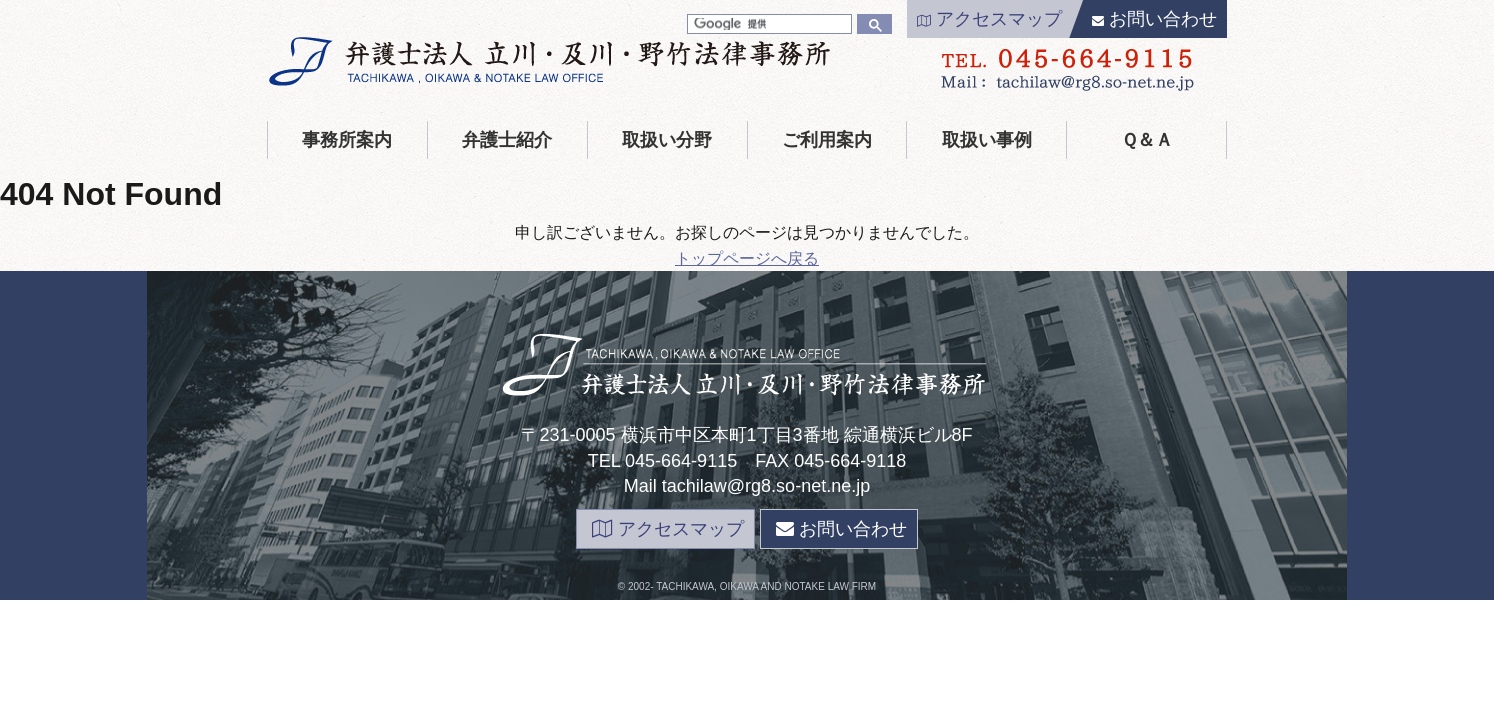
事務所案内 (347, 140)
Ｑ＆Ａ (1147, 140)
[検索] (767, 24)
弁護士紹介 (507, 140)
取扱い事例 (987, 140)
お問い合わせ (1154, 19)
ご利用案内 (827, 140)
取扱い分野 (667, 140)
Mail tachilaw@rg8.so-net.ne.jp (747, 486)
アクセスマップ (989, 19)
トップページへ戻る (747, 258)
